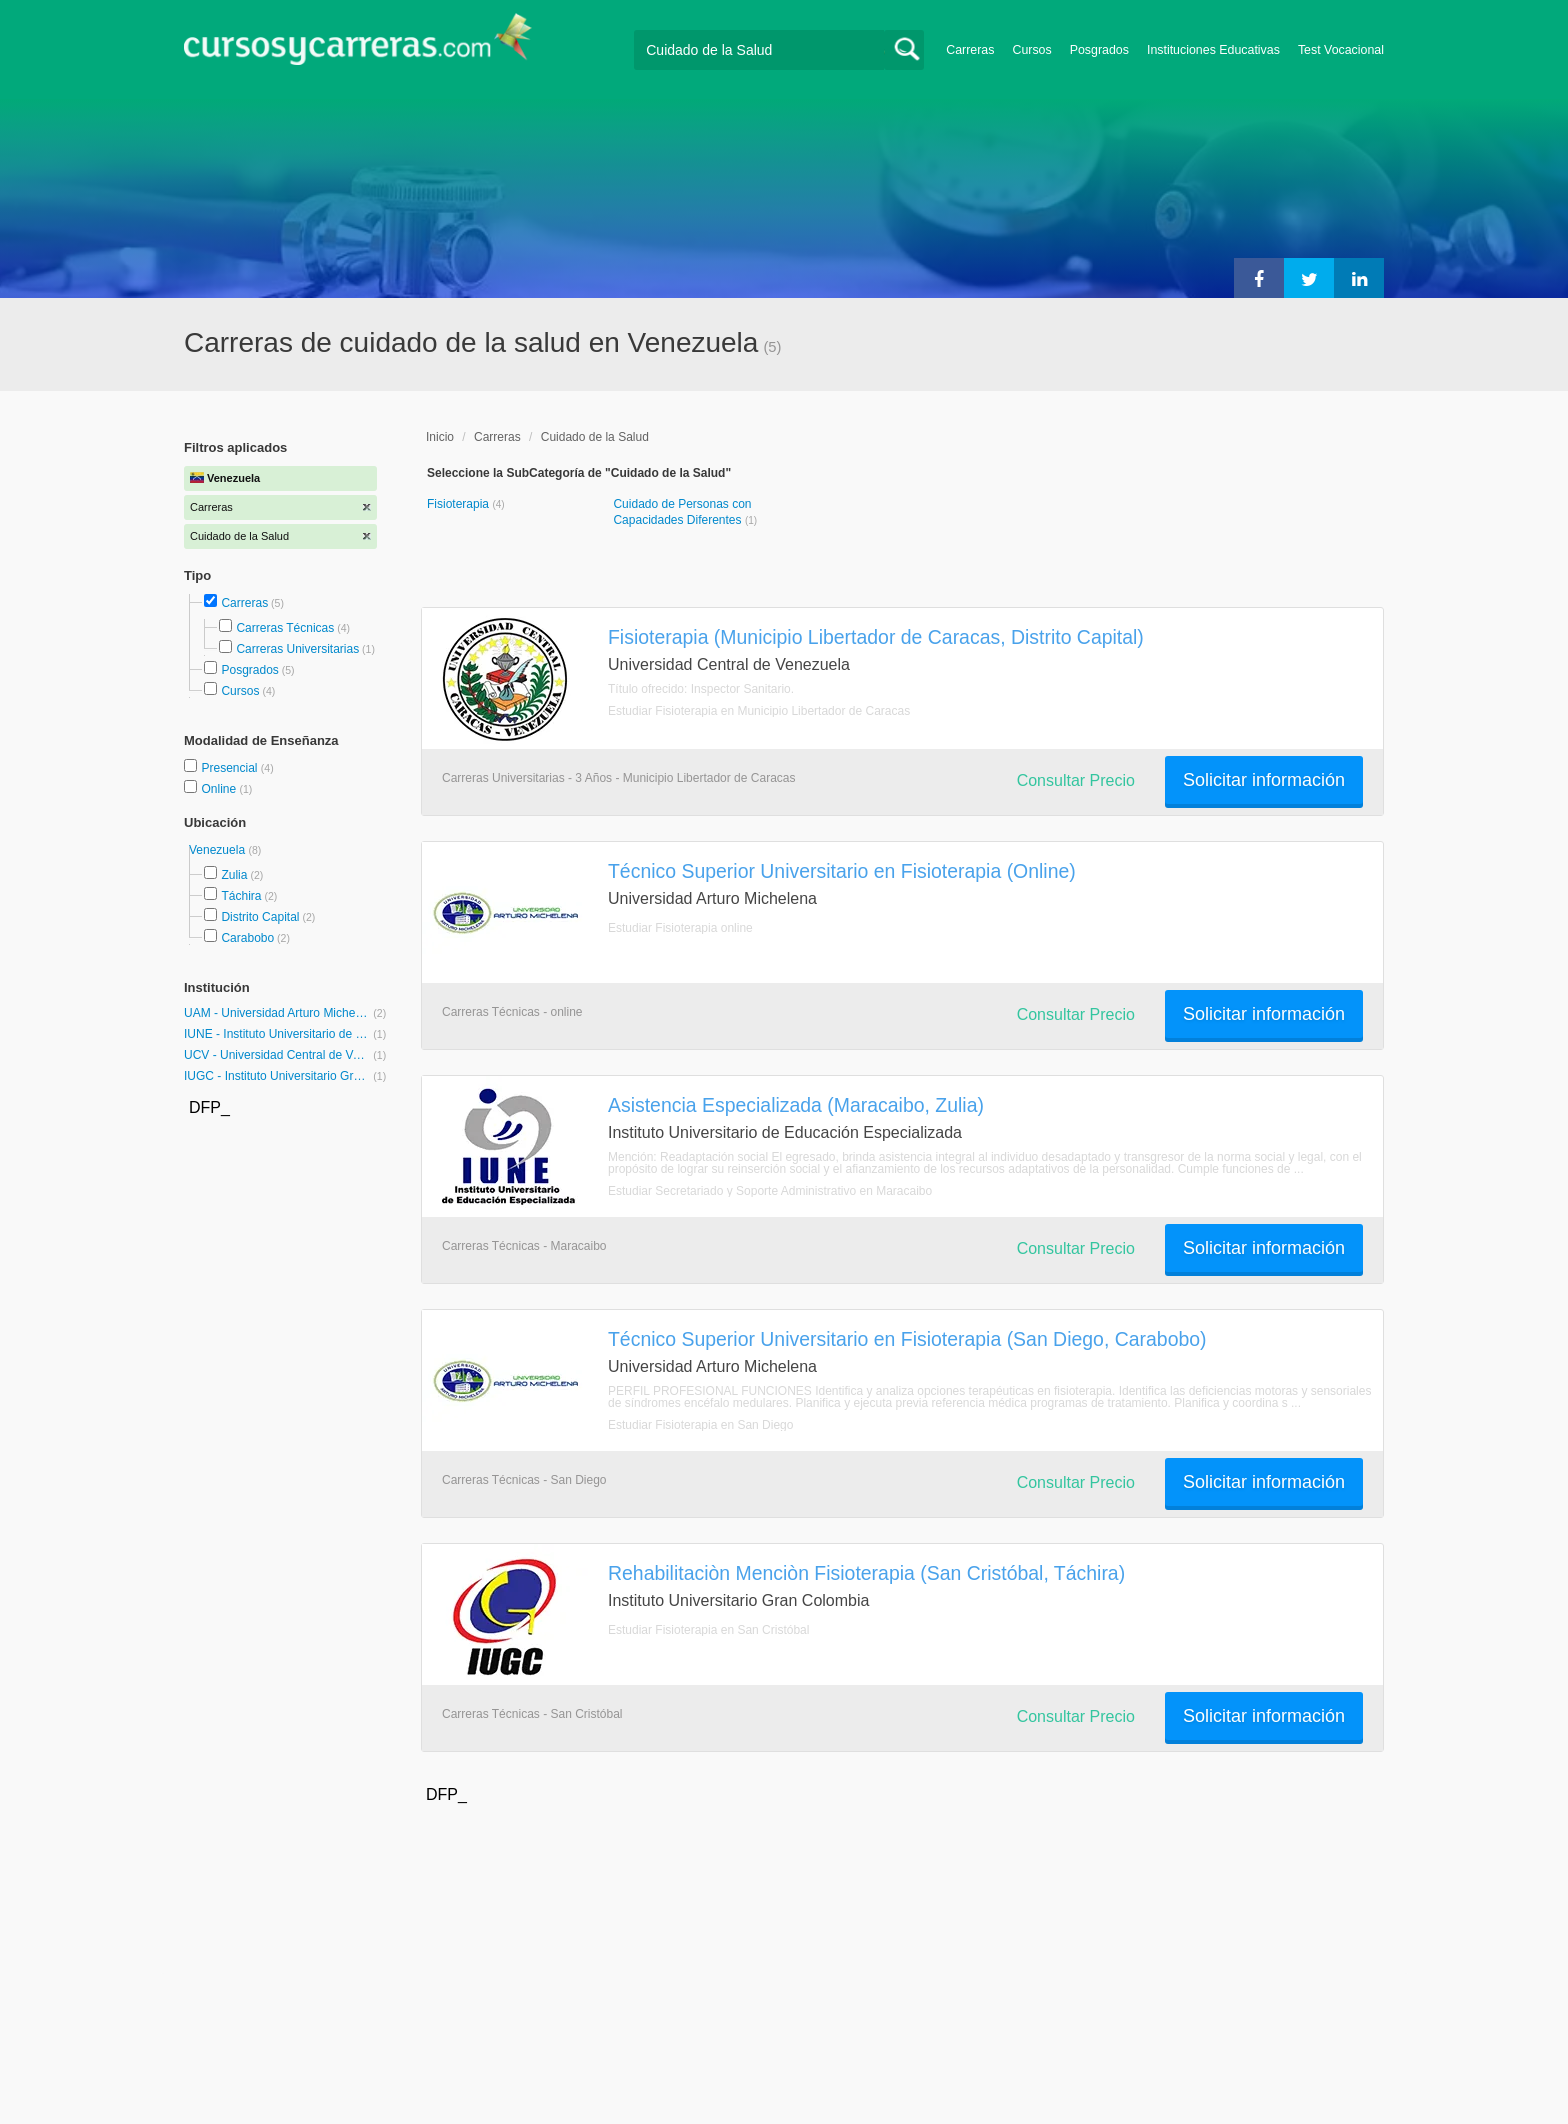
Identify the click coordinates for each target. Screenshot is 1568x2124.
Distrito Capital (260, 917)
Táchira (241, 896)
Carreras (970, 50)
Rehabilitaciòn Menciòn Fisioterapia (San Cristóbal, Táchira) (866, 1573)
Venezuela (218, 850)
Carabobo (247, 938)
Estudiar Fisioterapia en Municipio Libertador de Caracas (759, 711)
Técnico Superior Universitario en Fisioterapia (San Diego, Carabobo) (907, 1339)
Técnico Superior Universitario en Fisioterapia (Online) (842, 871)
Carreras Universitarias (297, 649)
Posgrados (1099, 50)
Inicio (440, 437)
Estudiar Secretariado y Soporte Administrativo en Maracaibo (770, 1191)
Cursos (1031, 50)
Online (220, 789)
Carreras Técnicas (285, 628)
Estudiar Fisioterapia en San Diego (700, 1425)
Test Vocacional (1341, 50)
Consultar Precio (1076, 780)
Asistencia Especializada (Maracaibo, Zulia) (796, 1105)
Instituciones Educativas (1213, 50)
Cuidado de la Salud (595, 437)
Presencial (230, 768)
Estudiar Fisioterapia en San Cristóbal (708, 1630)
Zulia (234, 875)
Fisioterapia (459, 504)
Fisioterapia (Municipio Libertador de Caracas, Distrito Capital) (876, 637)
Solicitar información (1264, 780)
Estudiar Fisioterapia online (680, 928)
